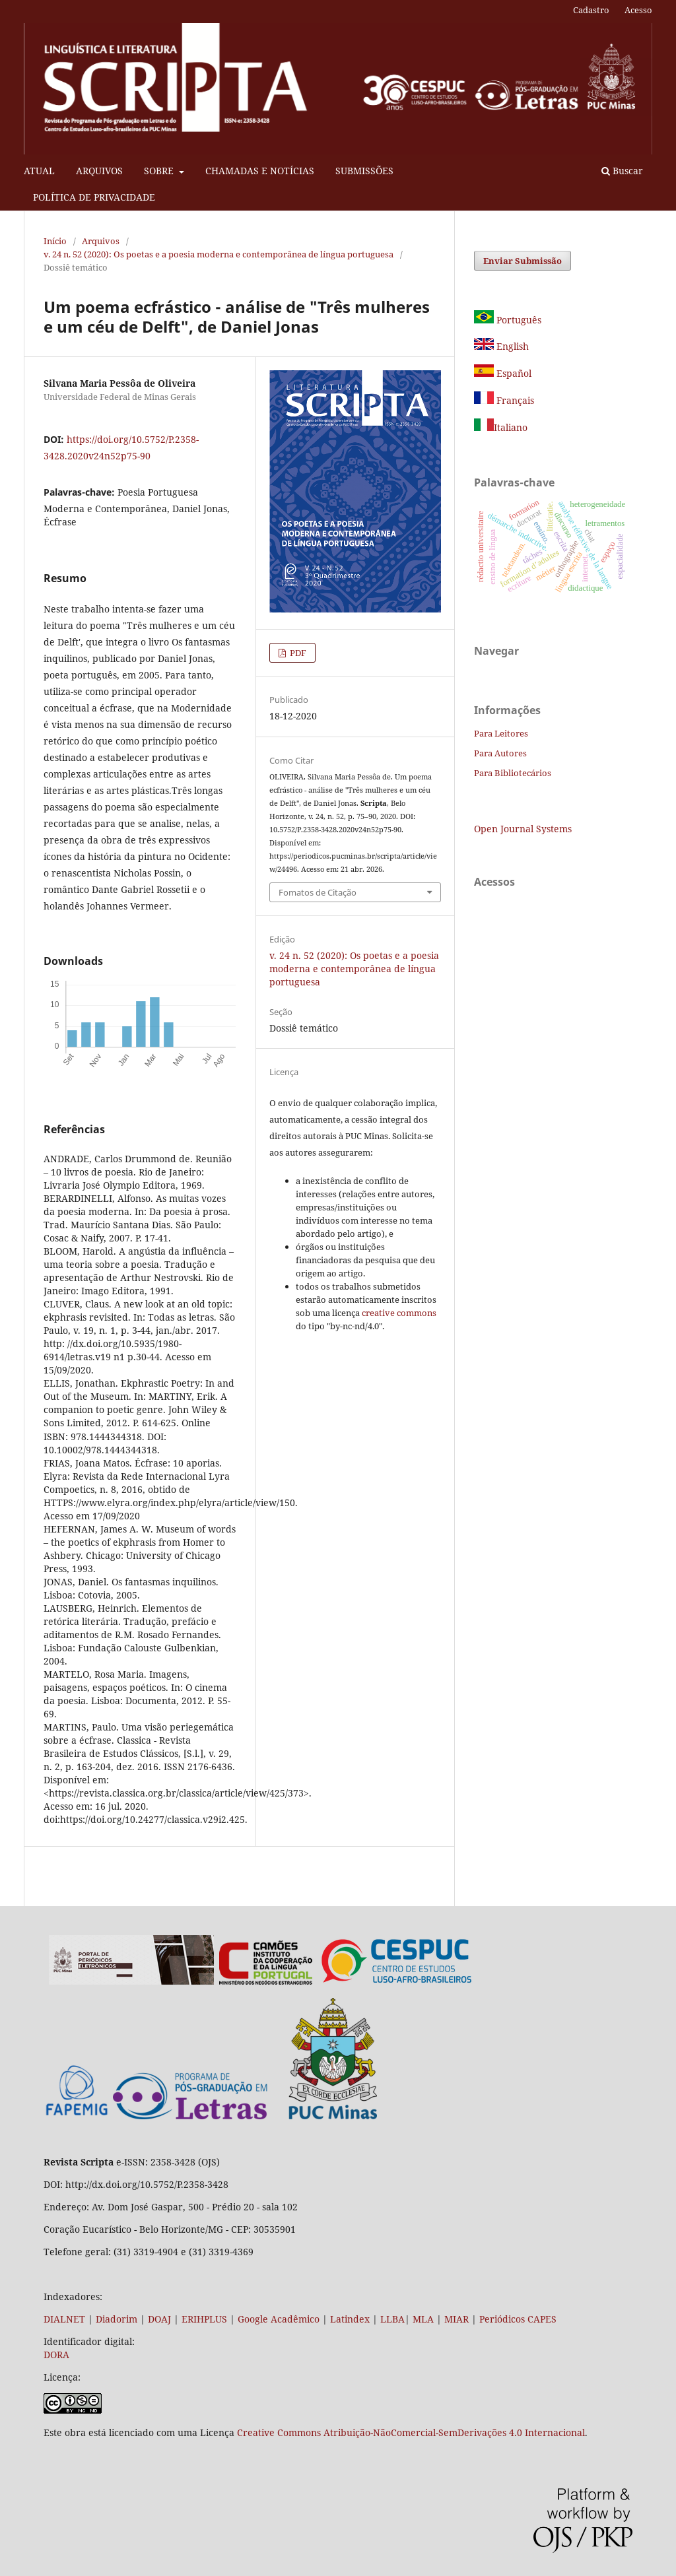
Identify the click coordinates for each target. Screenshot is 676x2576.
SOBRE (160, 170)
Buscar (622, 170)
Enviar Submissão (522, 261)
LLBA (392, 2319)
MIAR (456, 2319)
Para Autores (500, 753)
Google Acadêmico (279, 2319)
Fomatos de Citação (317, 892)
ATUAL (39, 170)
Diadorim (116, 2319)
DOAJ (159, 2319)
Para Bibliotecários (512, 773)
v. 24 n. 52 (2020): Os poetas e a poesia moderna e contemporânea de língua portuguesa (218, 254)
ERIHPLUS (203, 2319)
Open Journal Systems (523, 828)
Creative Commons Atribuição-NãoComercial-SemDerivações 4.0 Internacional (411, 2432)
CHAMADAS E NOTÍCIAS (259, 170)
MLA (423, 2319)
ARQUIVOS (99, 170)
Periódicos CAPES (518, 2319)
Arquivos (100, 241)
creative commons (399, 1313)
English (501, 346)
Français (514, 400)
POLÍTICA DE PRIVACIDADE (94, 197)
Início (55, 241)
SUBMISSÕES (364, 170)
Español (502, 373)
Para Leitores (501, 733)
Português (507, 320)
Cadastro (591, 10)
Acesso (638, 10)
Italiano (500, 427)
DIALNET (64, 2319)
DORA (56, 2354)
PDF (297, 653)
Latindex (350, 2319)
